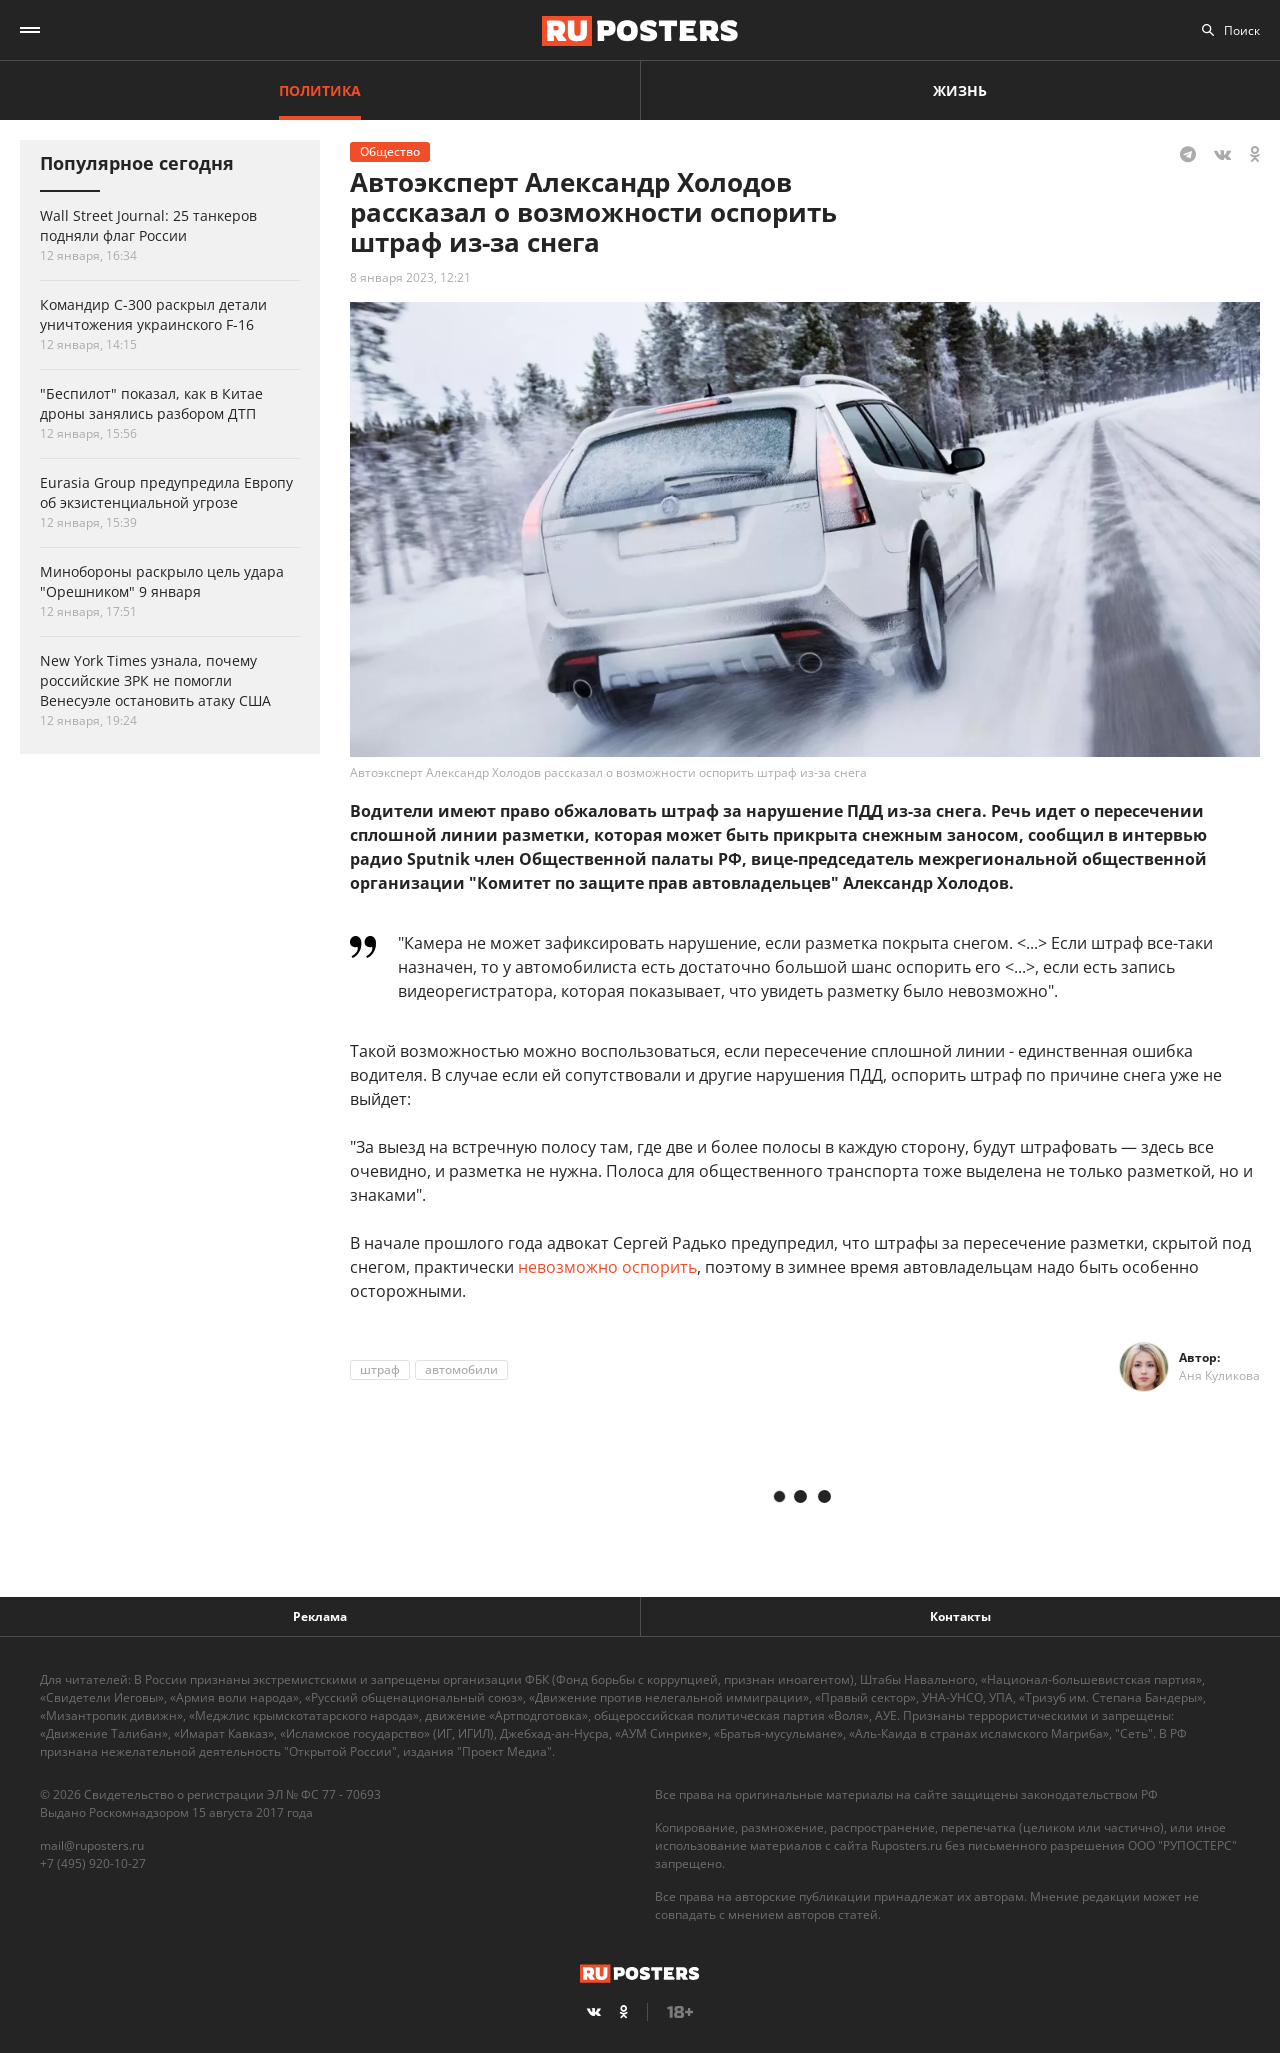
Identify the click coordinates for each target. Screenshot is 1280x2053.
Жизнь (960, 90)
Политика (320, 90)
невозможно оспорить (607, 1267)
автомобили (461, 1369)
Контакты (960, 1616)
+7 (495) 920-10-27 (93, 1863)
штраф (380, 1369)
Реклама (320, 1616)
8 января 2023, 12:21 (410, 277)
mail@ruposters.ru (92, 1845)
